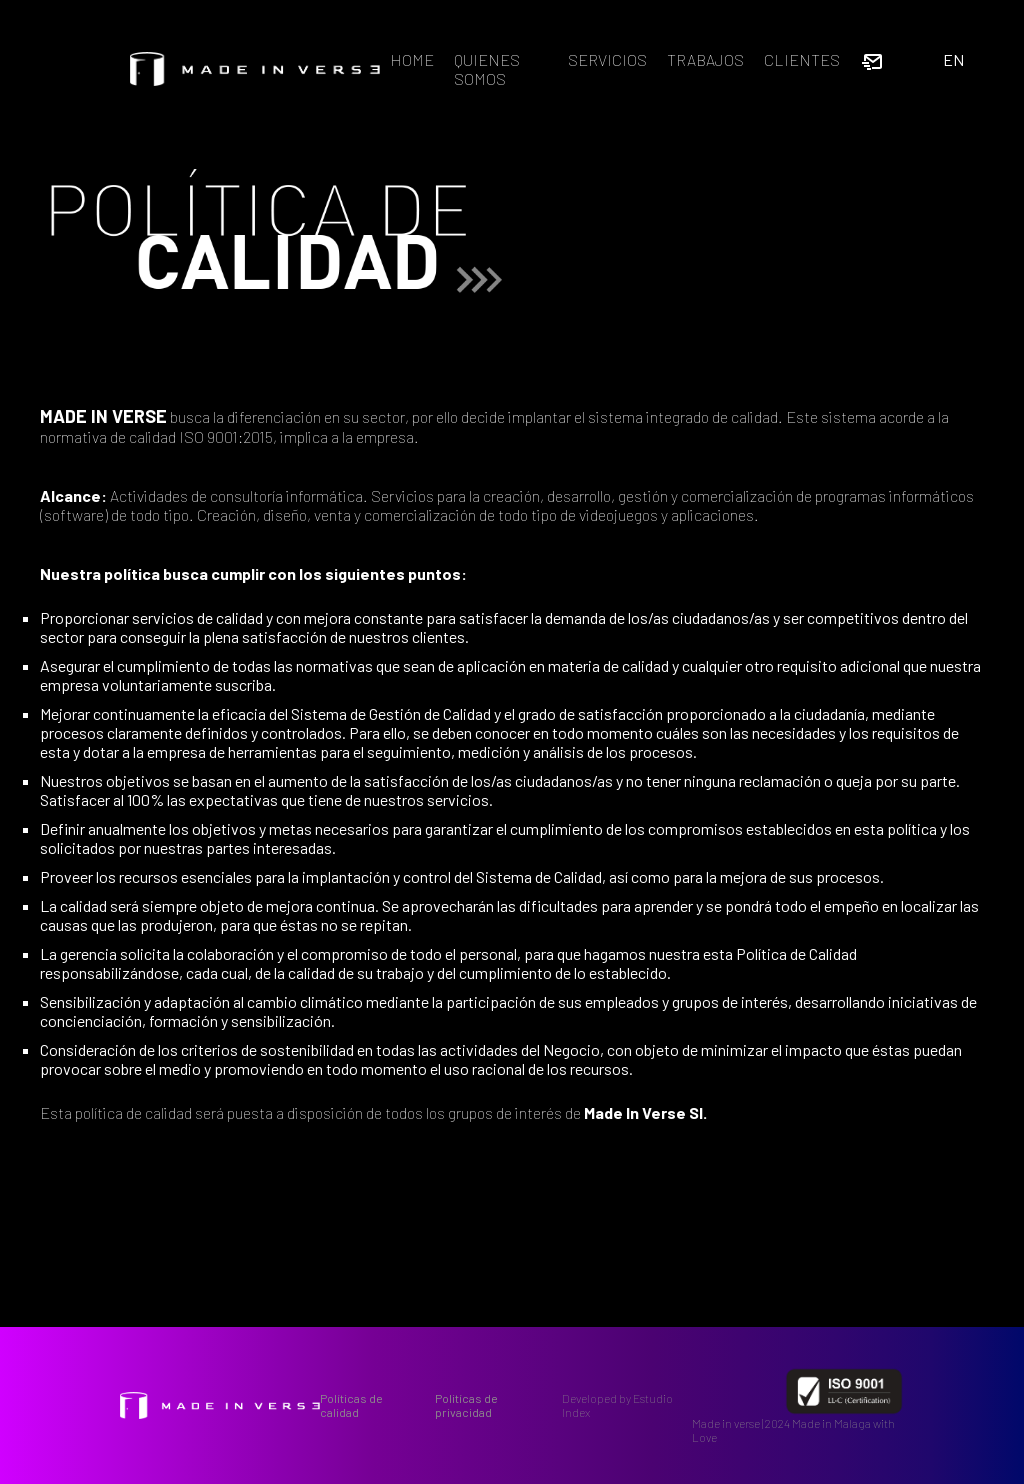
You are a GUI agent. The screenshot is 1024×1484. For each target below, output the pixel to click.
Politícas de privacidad (466, 1405)
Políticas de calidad (351, 1405)
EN (953, 59)
